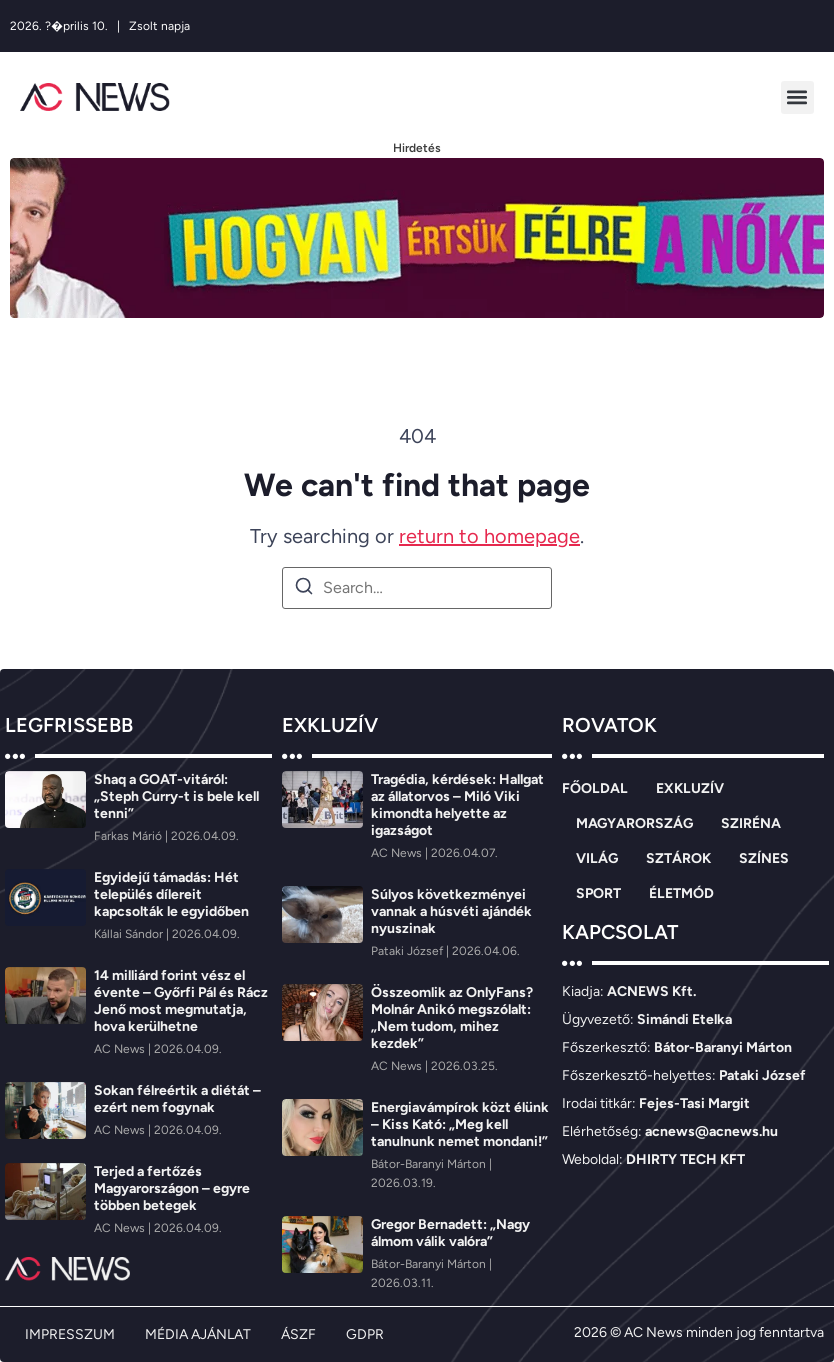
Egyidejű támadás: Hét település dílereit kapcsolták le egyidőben (171, 894)
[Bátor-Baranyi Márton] (430, 1164)
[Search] (304, 589)
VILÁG (597, 858)
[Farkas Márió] (129, 836)
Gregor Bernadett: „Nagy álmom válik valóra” (450, 1233)
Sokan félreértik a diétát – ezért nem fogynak (177, 1099)
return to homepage (489, 536)
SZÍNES (764, 858)
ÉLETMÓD (681, 893)
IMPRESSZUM (70, 1334)
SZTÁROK (678, 858)
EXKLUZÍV (690, 788)
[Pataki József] (408, 951)
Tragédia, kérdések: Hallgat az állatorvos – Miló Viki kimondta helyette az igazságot (457, 805)
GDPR (365, 1334)
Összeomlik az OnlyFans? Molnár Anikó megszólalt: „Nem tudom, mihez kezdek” (452, 1018)
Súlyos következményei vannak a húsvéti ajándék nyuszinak (451, 911)
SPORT (598, 893)
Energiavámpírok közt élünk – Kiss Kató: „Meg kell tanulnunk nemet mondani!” (460, 1124)
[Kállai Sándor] (130, 934)
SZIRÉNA (751, 823)
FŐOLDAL (595, 788)
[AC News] (121, 1049)
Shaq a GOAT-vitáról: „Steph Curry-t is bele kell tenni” (176, 796)
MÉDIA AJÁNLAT (198, 1334)
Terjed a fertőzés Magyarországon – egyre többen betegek (172, 1188)
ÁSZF (298, 1334)
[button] (797, 97)
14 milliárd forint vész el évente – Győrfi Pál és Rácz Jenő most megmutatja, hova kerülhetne (181, 1001)
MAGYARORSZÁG (634, 823)
